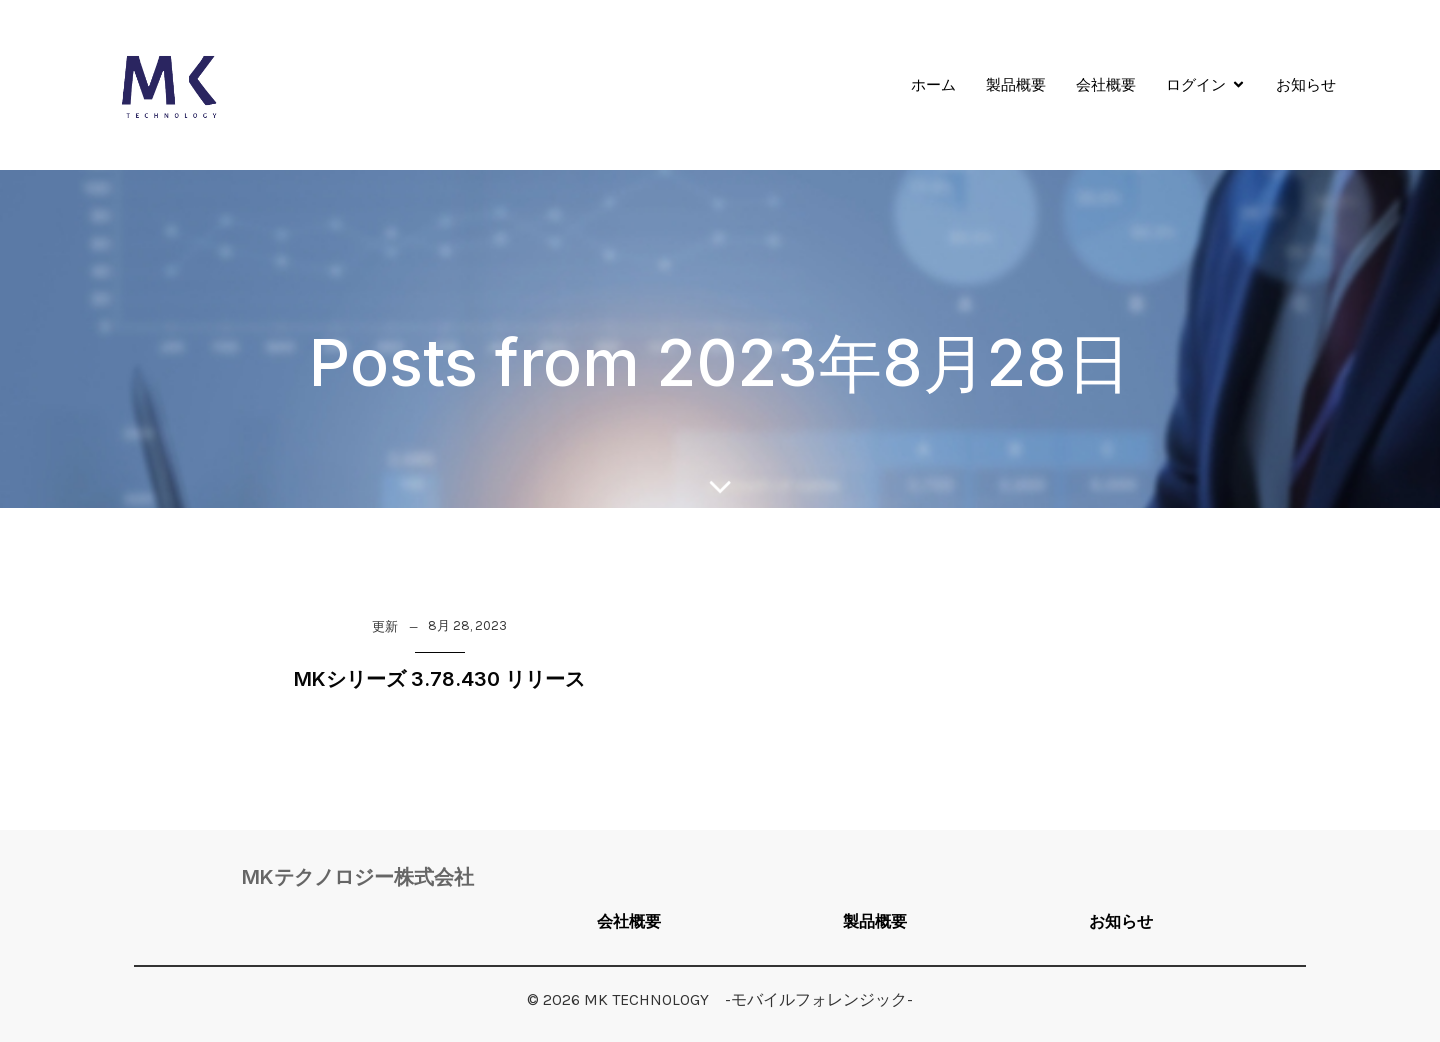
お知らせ (1306, 84)
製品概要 (1016, 84)
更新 (385, 626)
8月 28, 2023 (467, 625)
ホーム (933, 84)
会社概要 (1106, 84)
